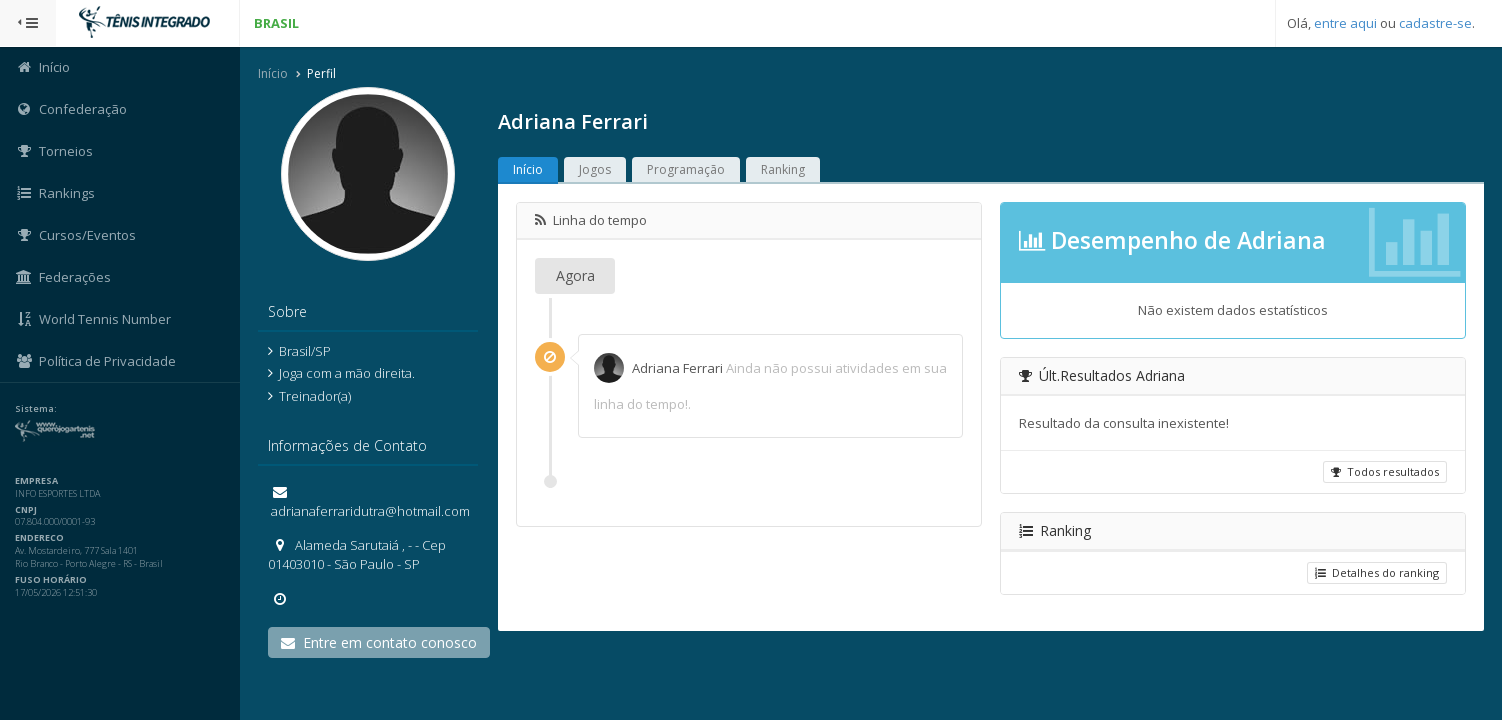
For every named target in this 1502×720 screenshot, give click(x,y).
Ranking (783, 169)
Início (273, 73)
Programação (686, 169)
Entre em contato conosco (379, 642)
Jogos (595, 169)
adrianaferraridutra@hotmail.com (369, 511)
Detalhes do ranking (1377, 572)
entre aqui (1345, 23)
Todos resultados (1385, 471)
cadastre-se (1435, 23)
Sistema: (36, 409)
